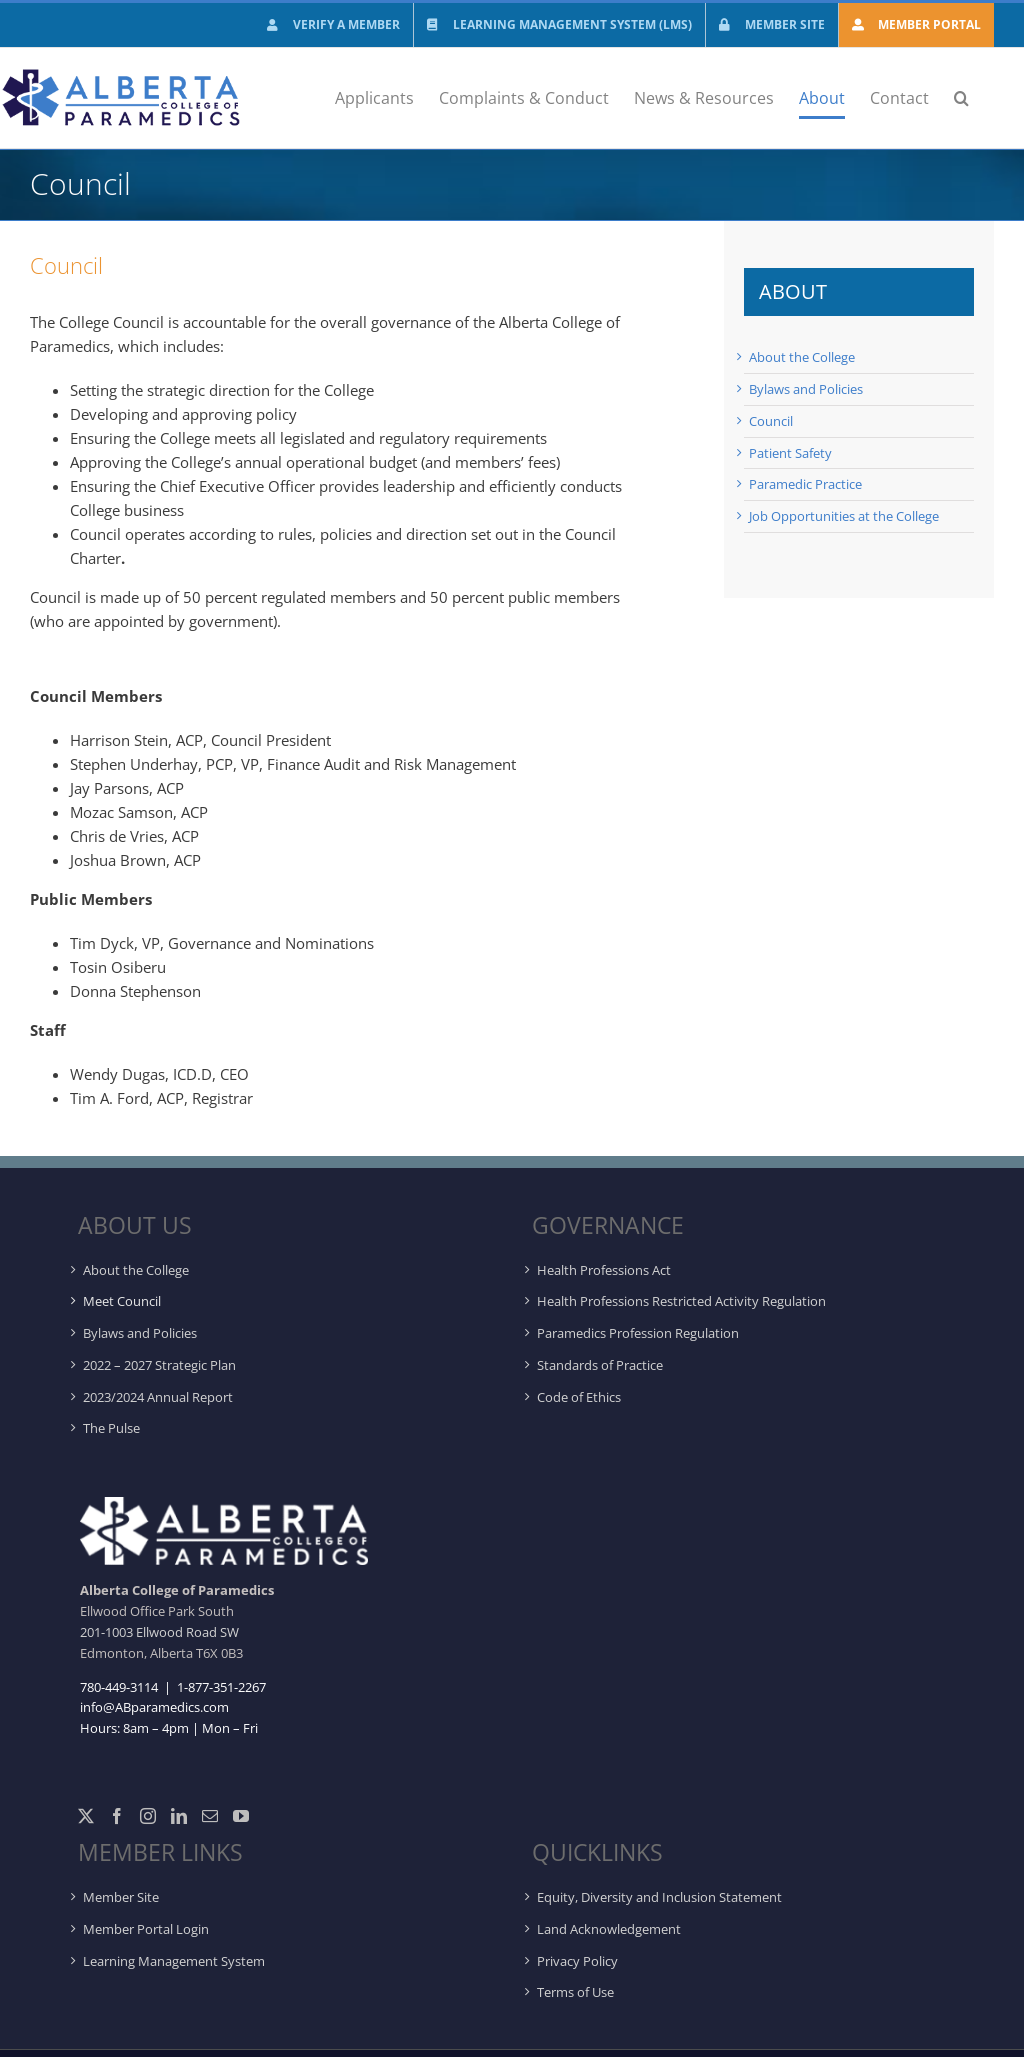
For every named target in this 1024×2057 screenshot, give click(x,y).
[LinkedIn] (179, 1816)
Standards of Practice (600, 1365)
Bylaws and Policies (806, 389)
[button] (961, 98)
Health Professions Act (604, 1270)
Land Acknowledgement (609, 1929)
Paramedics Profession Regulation (638, 1333)
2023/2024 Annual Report (158, 1397)
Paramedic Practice (805, 484)
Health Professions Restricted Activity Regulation (681, 1301)
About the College (802, 357)
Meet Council (122, 1301)
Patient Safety (790, 453)
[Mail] (210, 1816)
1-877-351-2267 (220, 1687)
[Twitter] (86, 1816)
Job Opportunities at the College (844, 516)
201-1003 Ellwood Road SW (159, 1632)
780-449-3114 (119, 1687)
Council (771, 421)
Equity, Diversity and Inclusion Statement (659, 1897)
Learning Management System (174, 1961)
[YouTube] (241, 1816)
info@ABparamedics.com (154, 1707)
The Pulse (111, 1428)
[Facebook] (117, 1816)
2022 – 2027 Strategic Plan (159, 1365)
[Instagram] (148, 1816)
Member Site (121, 1897)
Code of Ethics (579, 1397)
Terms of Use (575, 1992)
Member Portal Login (146, 1929)
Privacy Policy (577, 1961)
